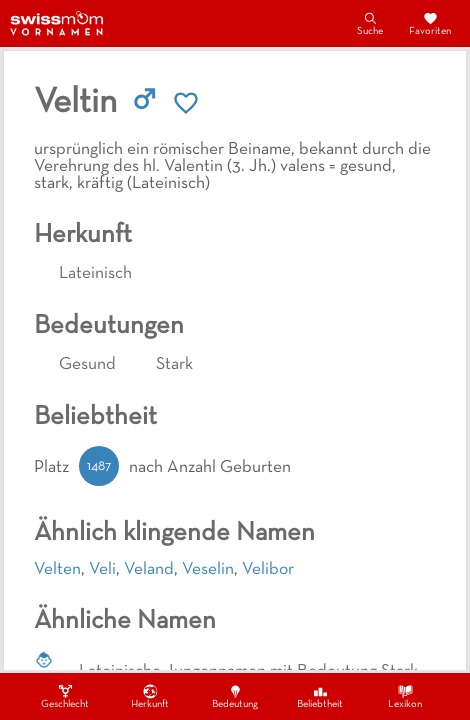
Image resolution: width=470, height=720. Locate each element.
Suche (370, 23)
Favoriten (430, 23)
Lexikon (405, 696)
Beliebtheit (320, 696)
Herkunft (150, 696)
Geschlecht (65, 696)
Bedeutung (235, 696)
